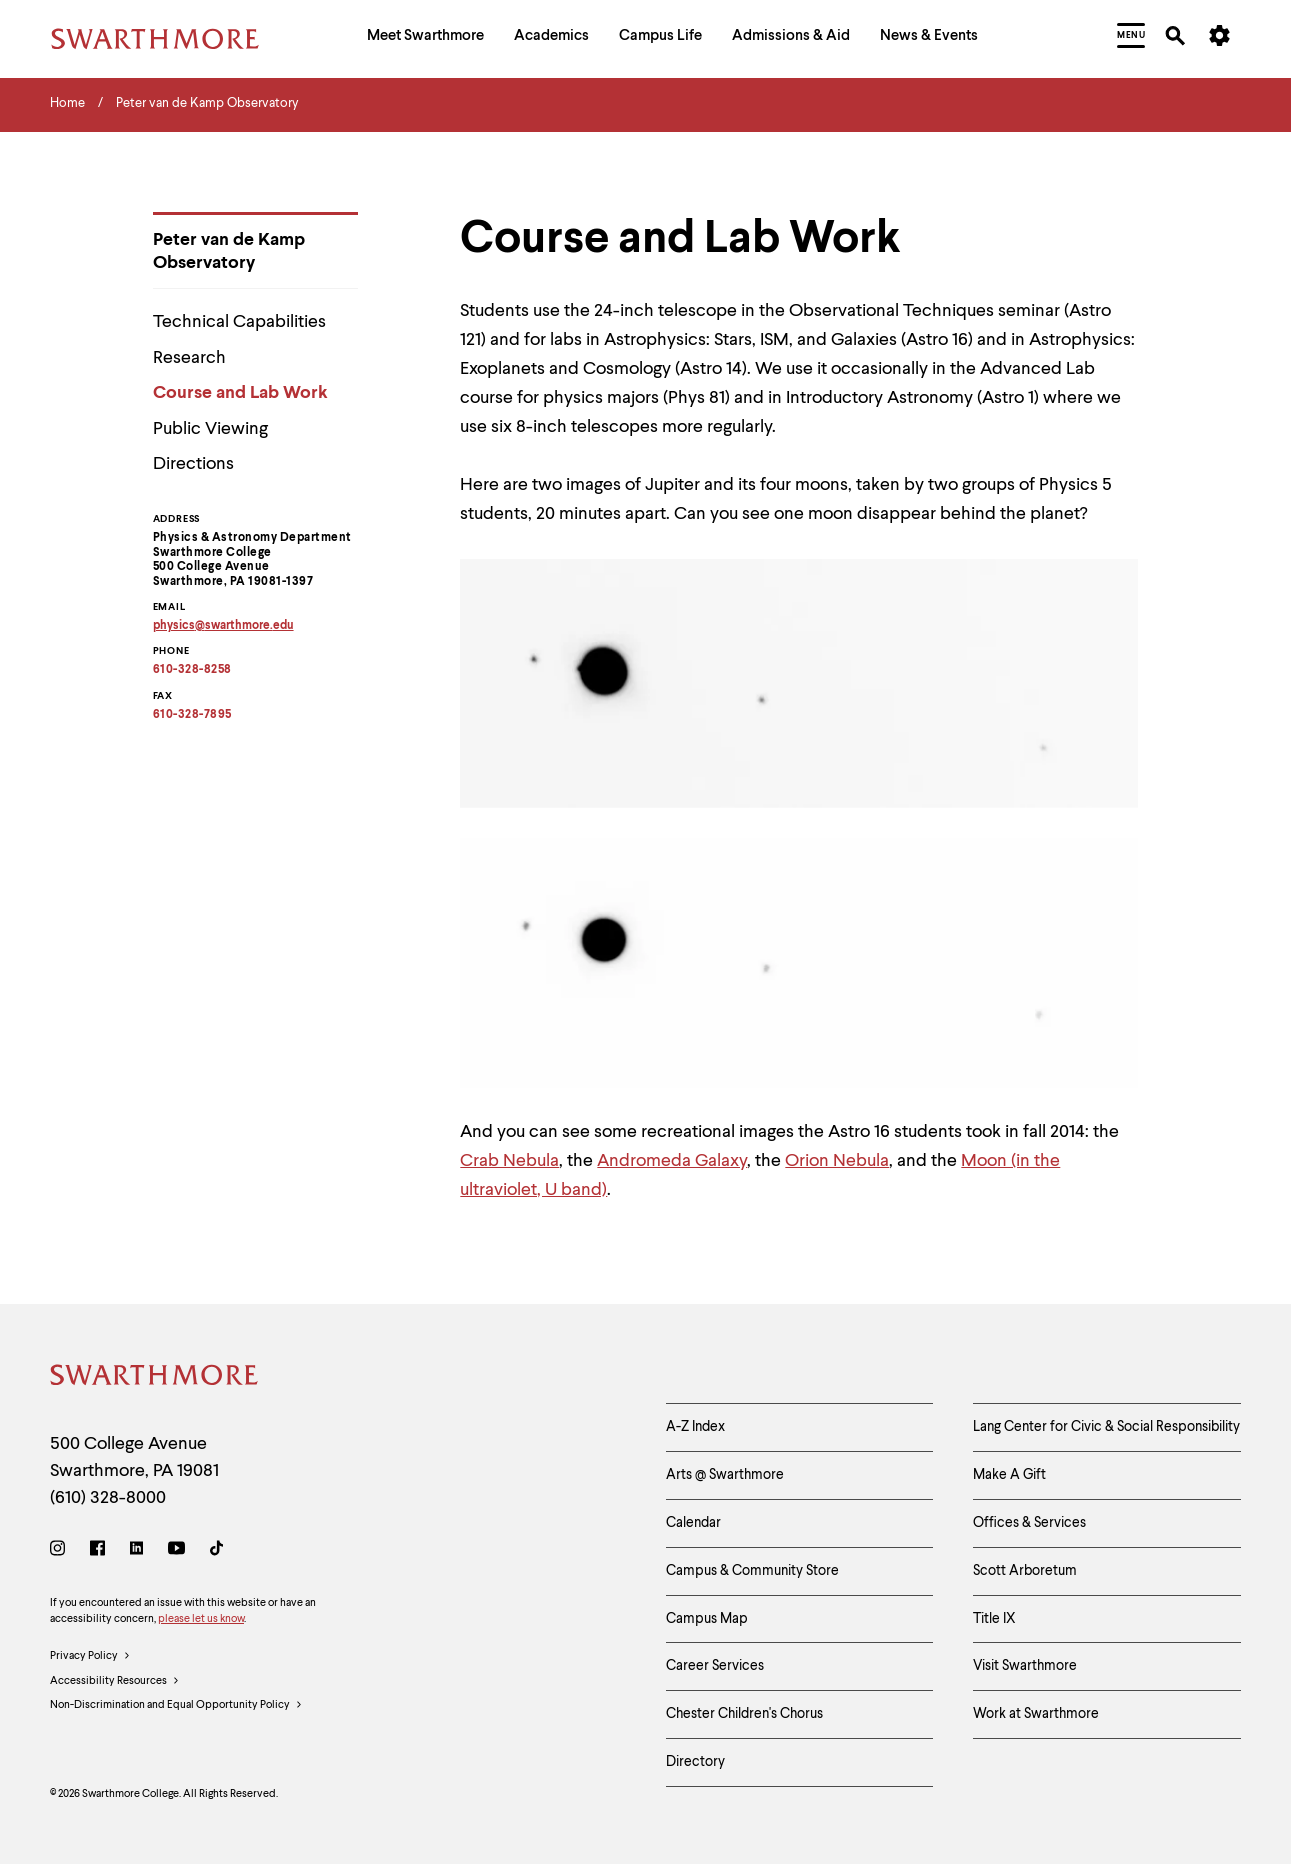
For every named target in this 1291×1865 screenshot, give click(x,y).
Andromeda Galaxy (672, 1161)
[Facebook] (97, 1551)
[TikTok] (216, 1551)
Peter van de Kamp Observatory (229, 251)
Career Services (715, 1666)
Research (189, 358)
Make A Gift (1009, 1475)
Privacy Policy (90, 1657)
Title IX (994, 1619)
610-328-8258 (192, 670)
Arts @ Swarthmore (725, 1475)
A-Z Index (695, 1427)
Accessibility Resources (115, 1682)
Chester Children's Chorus (744, 1714)
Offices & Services (1029, 1523)
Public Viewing (210, 429)
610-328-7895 (192, 715)
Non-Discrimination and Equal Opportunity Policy (176, 1706)
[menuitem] (425, 38)
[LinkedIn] (136, 1551)
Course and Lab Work (240, 393)
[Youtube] (176, 1551)
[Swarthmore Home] (155, 1378)
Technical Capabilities (239, 322)
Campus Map (707, 1619)
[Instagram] (61, 1551)
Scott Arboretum (1025, 1571)
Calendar (693, 1523)
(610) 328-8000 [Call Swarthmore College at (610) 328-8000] (108, 1498)
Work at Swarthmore (1036, 1714)
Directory (695, 1762)
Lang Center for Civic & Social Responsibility (1106, 1427)
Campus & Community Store (752, 1571)
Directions (193, 464)
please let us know (201, 1619)
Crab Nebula (509, 1161)
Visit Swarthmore (1025, 1666)
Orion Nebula (837, 1161)
